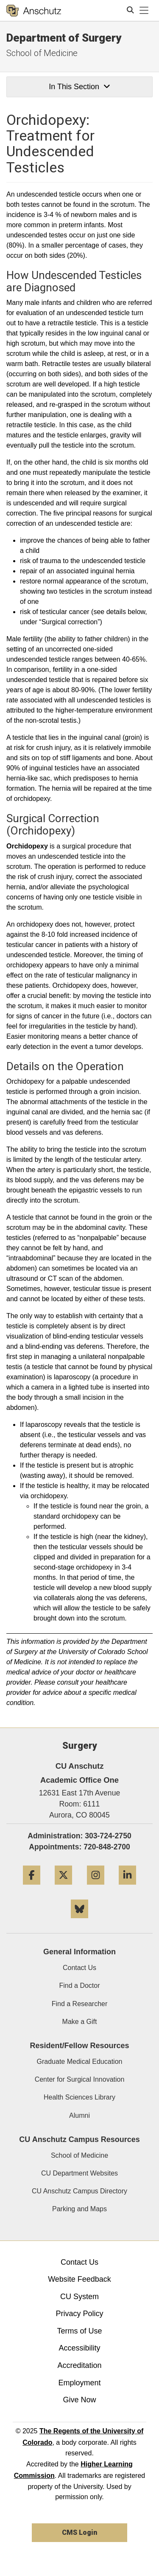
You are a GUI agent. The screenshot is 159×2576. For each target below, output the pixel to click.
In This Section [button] (79, 86)
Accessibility (79, 2348)
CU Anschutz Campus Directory (79, 2191)
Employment (79, 2383)
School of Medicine (42, 53)
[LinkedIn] (127, 1887)
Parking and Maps (79, 2208)
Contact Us (79, 1967)
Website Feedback (79, 2279)
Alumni (79, 2115)
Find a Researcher (80, 2003)
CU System (79, 2296)
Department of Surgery (63, 37)
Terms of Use (79, 2331)
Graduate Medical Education (80, 2061)
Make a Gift (79, 2021)
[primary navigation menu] (144, 10)
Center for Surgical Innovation (80, 2079)
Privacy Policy (79, 2313)
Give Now (79, 2400)
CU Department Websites (79, 2173)
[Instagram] (96, 1887)
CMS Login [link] (79, 2532)
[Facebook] (32, 1887)
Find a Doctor (79, 1985)
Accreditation (79, 2365)
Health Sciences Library (79, 2097)
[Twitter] (63, 1887)
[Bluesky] (79, 1921)
